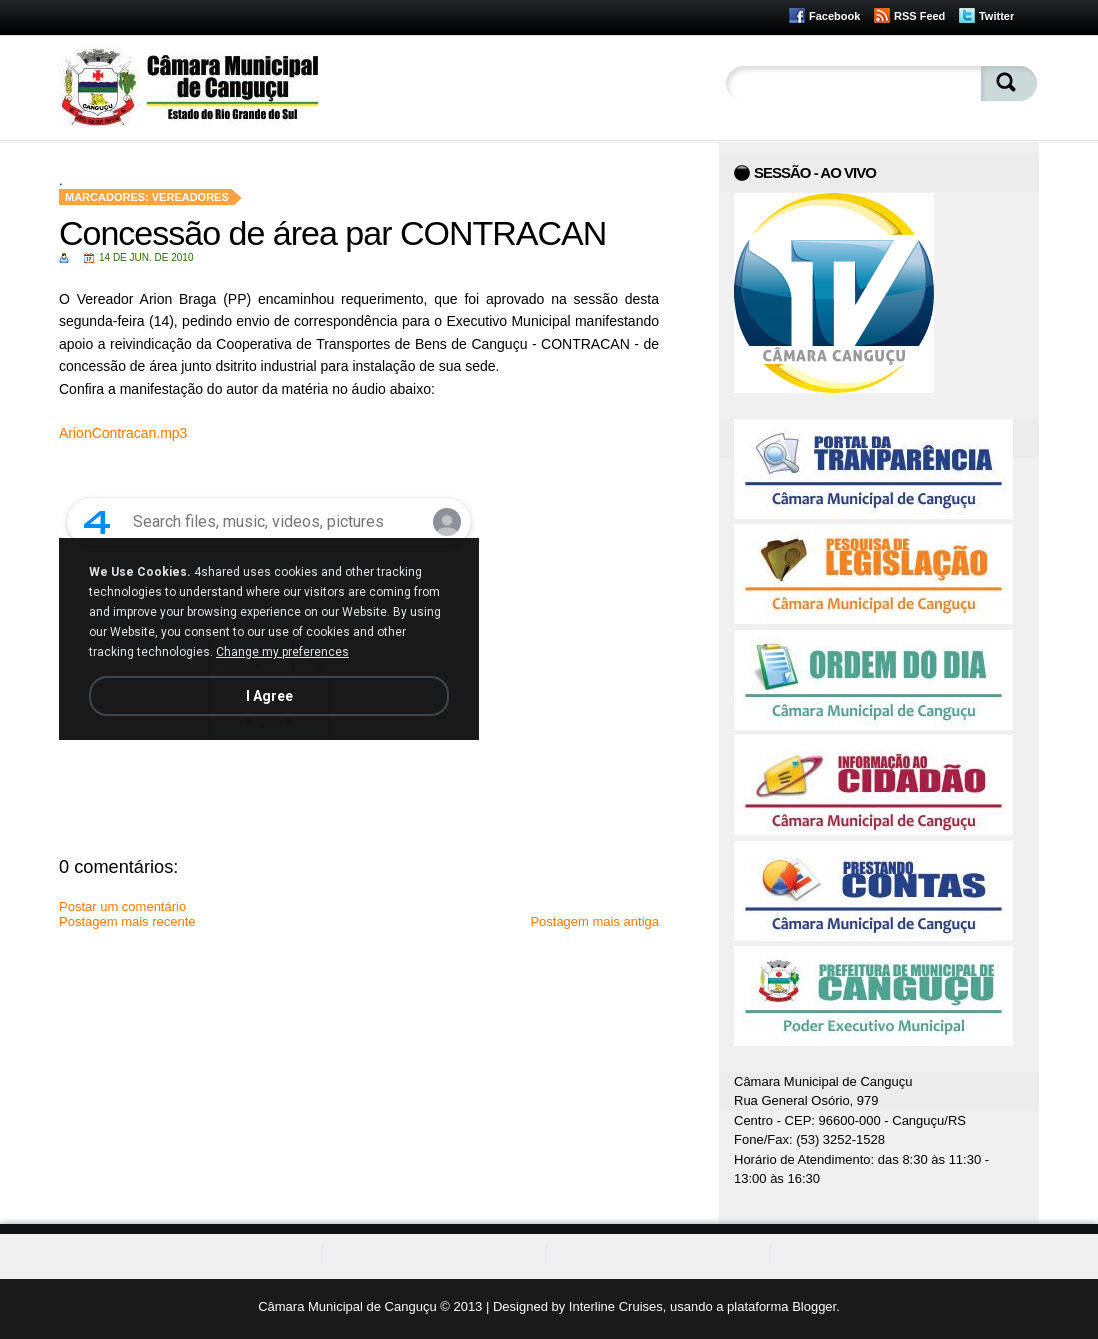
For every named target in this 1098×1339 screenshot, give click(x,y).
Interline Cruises (616, 1306)
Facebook (834, 16)
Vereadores (190, 197)
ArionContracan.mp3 (123, 433)
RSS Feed (919, 16)
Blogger (814, 1306)
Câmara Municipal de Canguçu (347, 1306)
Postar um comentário (122, 906)
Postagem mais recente (127, 921)
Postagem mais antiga (594, 921)
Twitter (996, 16)
